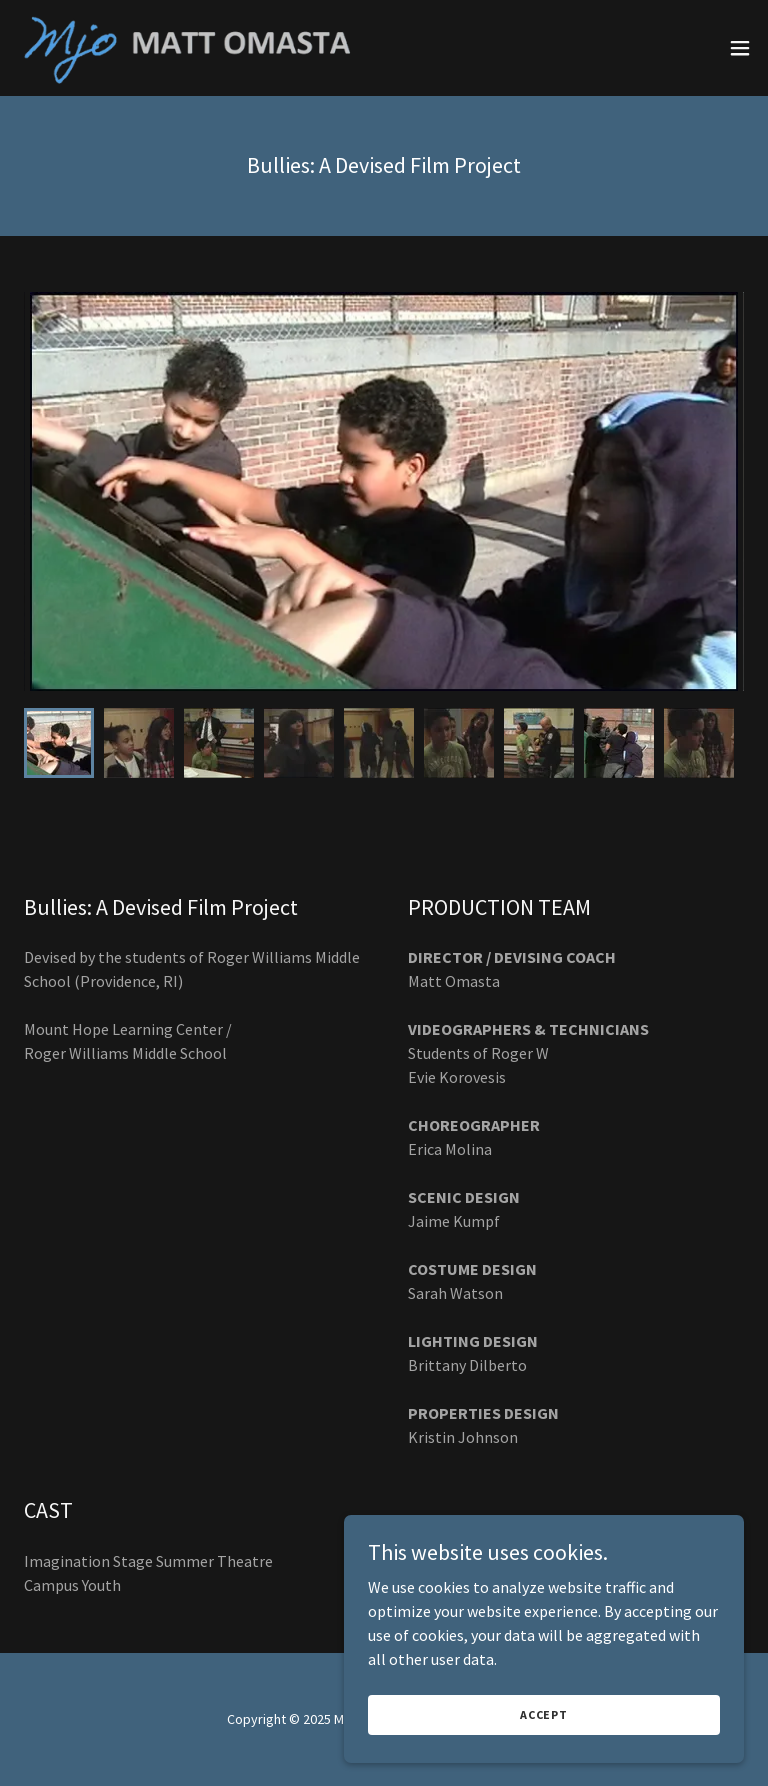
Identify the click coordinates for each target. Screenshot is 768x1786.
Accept (544, 1714)
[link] (201, 48)
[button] (740, 48)
